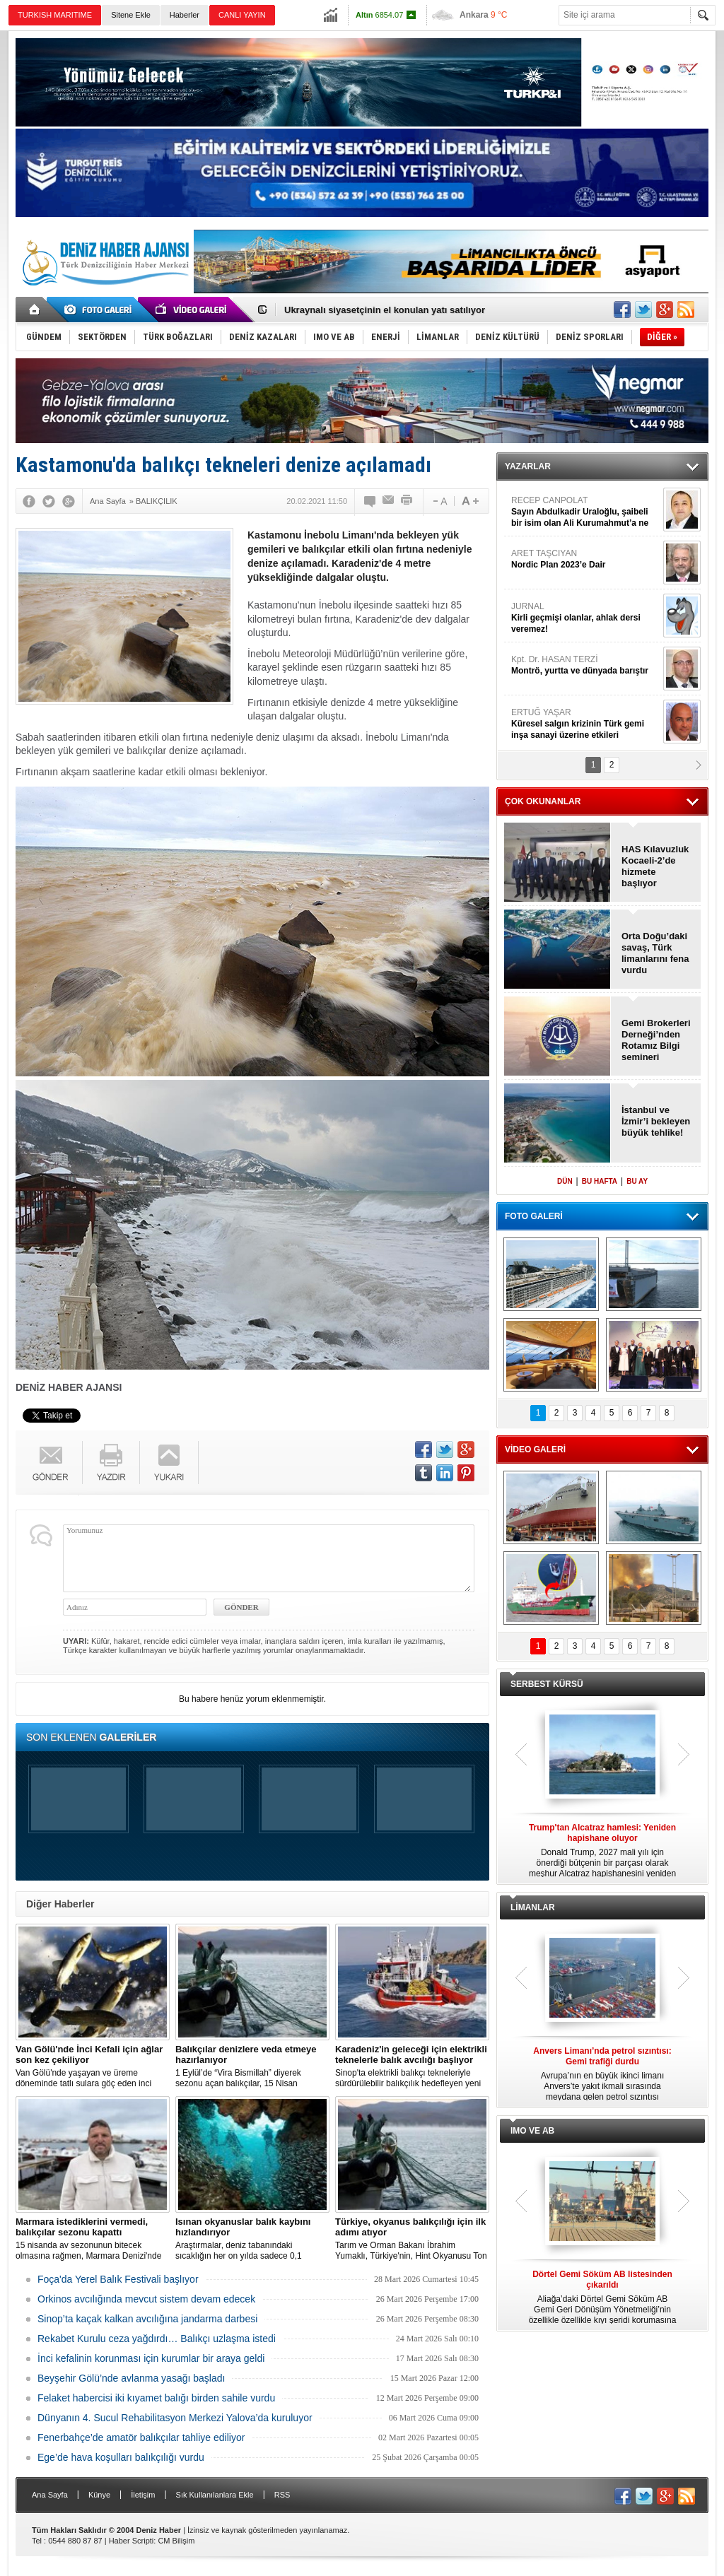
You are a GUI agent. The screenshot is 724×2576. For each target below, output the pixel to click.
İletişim (143, 2494)
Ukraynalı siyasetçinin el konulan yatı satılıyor (384, 310)
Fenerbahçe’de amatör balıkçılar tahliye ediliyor (141, 2437)
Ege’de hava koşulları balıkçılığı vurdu (120, 2457)
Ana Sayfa (50, 2494)
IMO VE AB (532, 2131)
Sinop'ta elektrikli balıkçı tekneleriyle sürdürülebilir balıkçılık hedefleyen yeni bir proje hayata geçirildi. (412, 2066)
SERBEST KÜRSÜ (546, 1684)
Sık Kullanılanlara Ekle (215, 2494)
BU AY (637, 1181)
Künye (99, 2494)
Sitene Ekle (131, 15)
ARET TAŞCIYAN (585, 559)
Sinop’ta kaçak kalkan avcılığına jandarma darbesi (147, 2318)
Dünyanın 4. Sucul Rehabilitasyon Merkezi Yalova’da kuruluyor (175, 2417)
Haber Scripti (131, 2540)
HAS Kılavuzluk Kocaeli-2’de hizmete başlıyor (655, 866)
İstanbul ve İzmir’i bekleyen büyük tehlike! (655, 1121)
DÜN (565, 1181)
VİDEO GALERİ (535, 1449)
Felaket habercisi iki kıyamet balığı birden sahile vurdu (156, 2398)
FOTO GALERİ (534, 1216)
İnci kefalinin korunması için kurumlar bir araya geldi (150, 2358)
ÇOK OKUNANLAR (542, 801)
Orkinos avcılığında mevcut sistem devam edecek (146, 2299)
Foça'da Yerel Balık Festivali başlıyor (118, 2279)
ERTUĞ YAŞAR (585, 724)
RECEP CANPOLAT (585, 512)
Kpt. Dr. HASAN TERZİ (585, 665)
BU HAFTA (599, 1181)
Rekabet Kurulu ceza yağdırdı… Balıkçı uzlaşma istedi (156, 2338)
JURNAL (585, 618)
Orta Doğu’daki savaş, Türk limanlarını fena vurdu (655, 953)
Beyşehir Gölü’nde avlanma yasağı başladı (131, 2378)
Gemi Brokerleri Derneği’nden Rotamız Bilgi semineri (656, 1040)
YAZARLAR (528, 466)
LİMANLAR (532, 1907)
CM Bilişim (176, 2540)
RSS (282, 2494)
